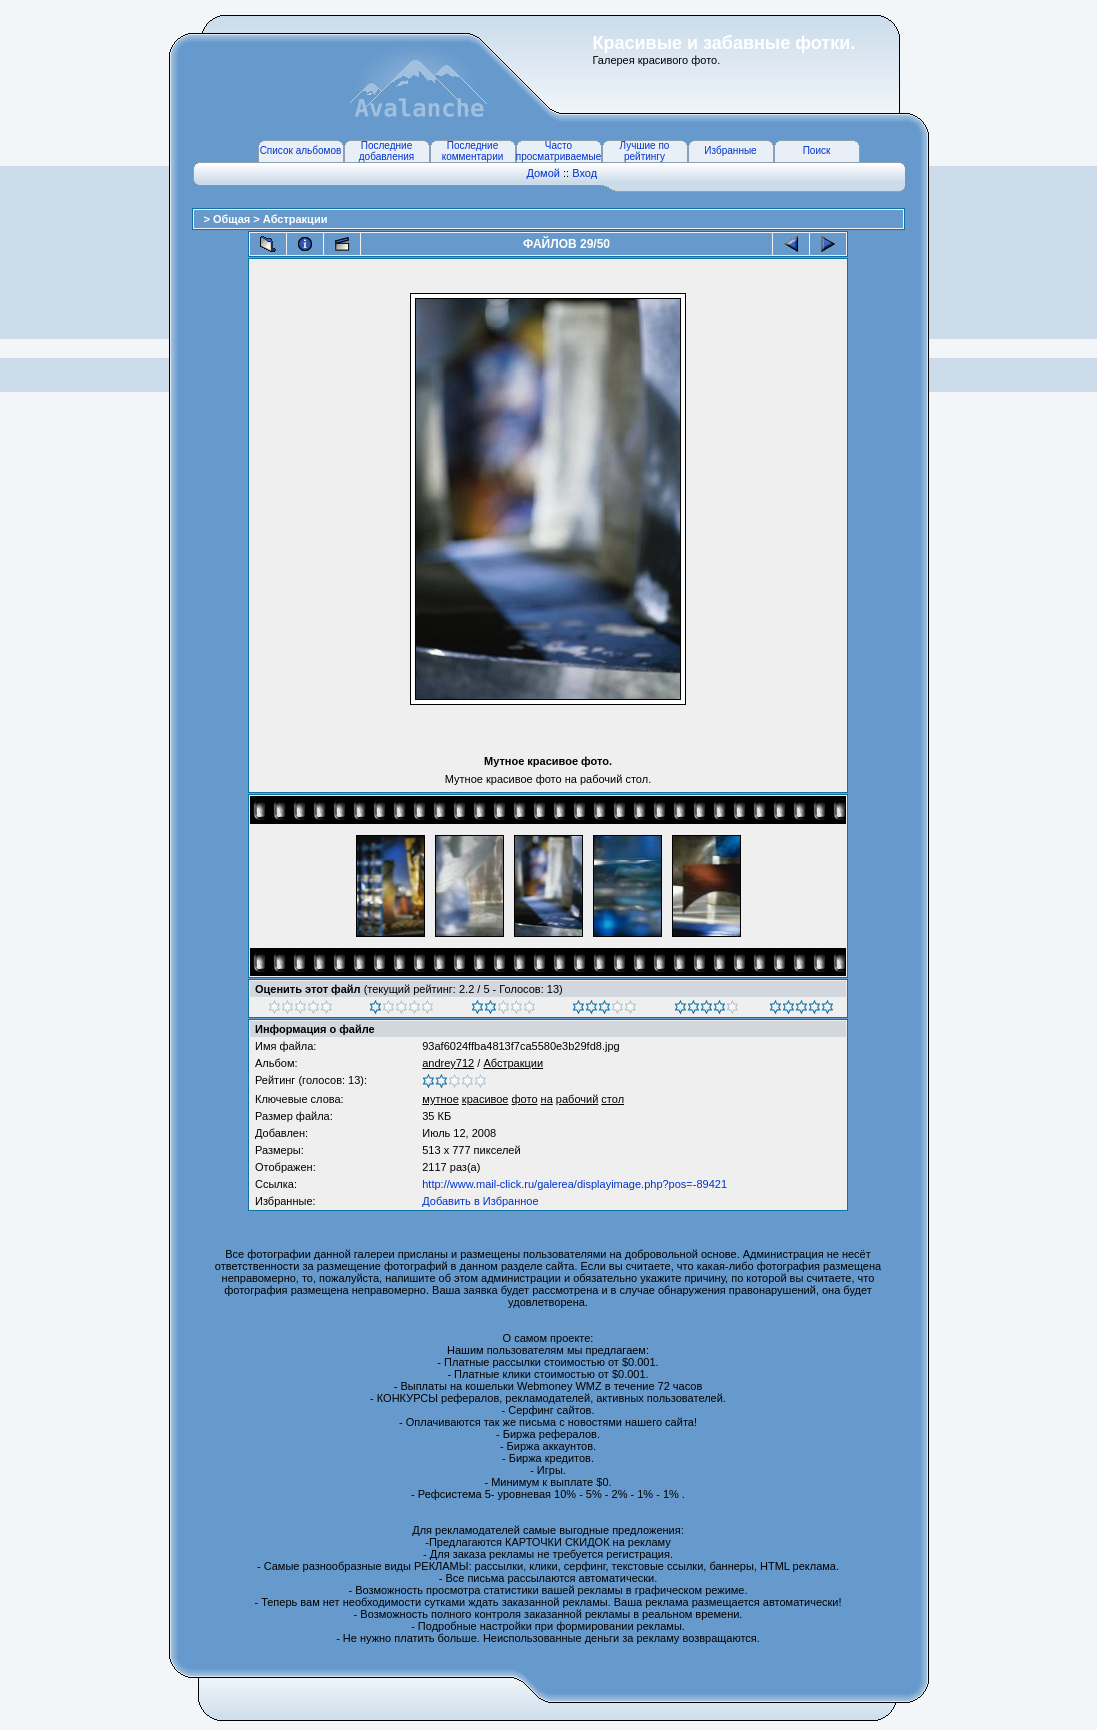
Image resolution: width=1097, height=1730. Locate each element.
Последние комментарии (473, 151)
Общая (233, 219)
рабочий (577, 1099)
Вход (584, 173)
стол (612, 1099)
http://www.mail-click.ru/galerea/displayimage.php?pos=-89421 (574, 1184)
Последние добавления (386, 151)
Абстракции (295, 219)
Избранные (730, 150)
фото (525, 1099)
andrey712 (448, 1063)
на (547, 1099)
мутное (440, 1099)
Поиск (817, 150)
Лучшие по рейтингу (645, 151)
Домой (543, 173)
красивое (485, 1099)
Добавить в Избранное (480, 1201)
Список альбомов (301, 150)
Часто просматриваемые (558, 151)
